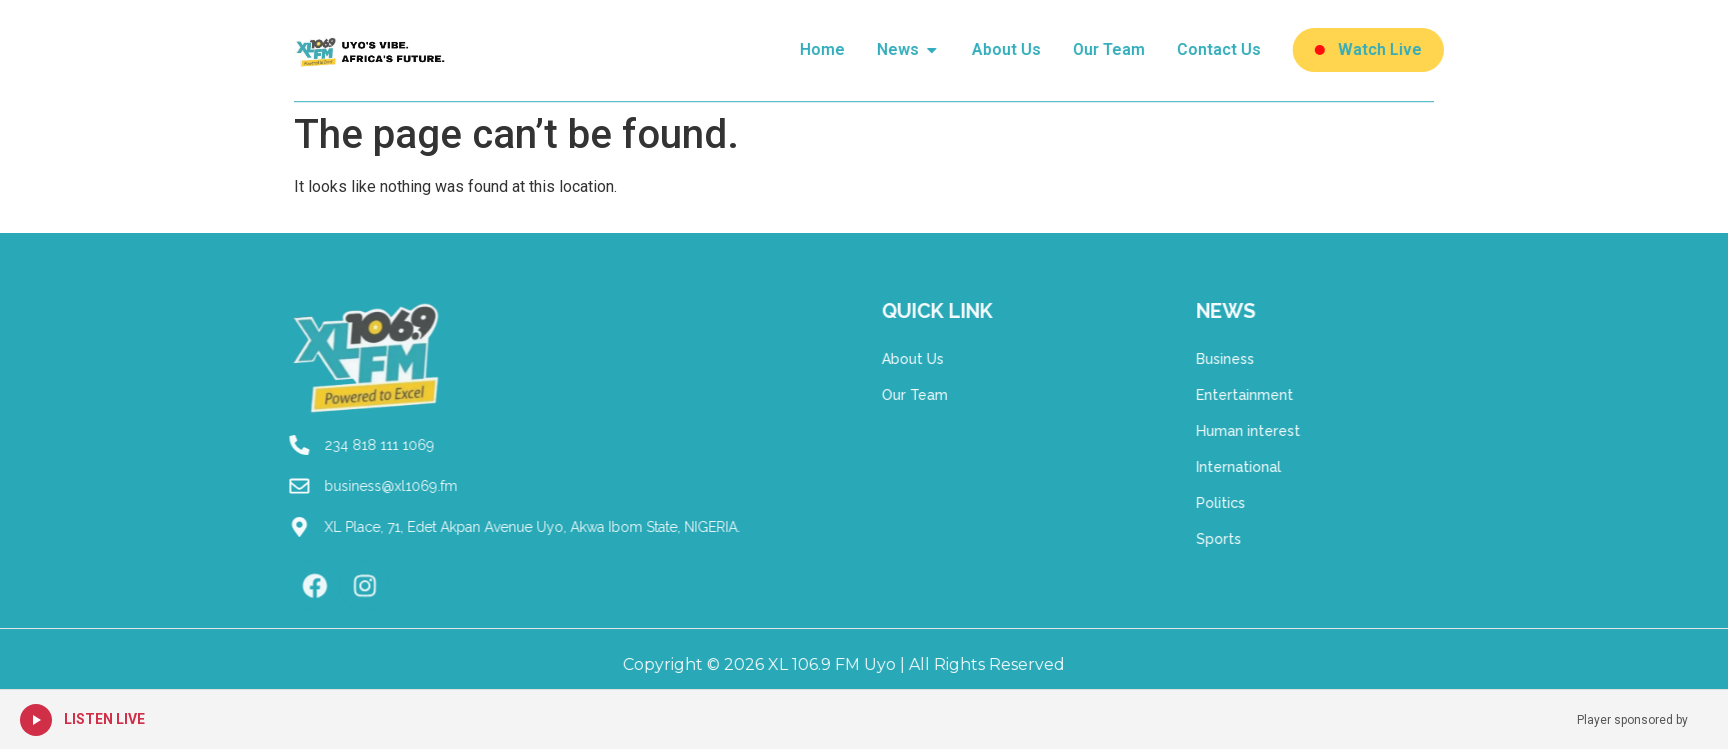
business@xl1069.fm (319, 486)
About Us (877, 359)
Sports (1254, 539)
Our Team (879, 395)
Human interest (1284, 431)
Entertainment (1280, 395)
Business (1261, 359)
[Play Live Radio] (36, 720)
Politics (1256, 503)
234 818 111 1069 (308, 445)
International (1274, 467)
